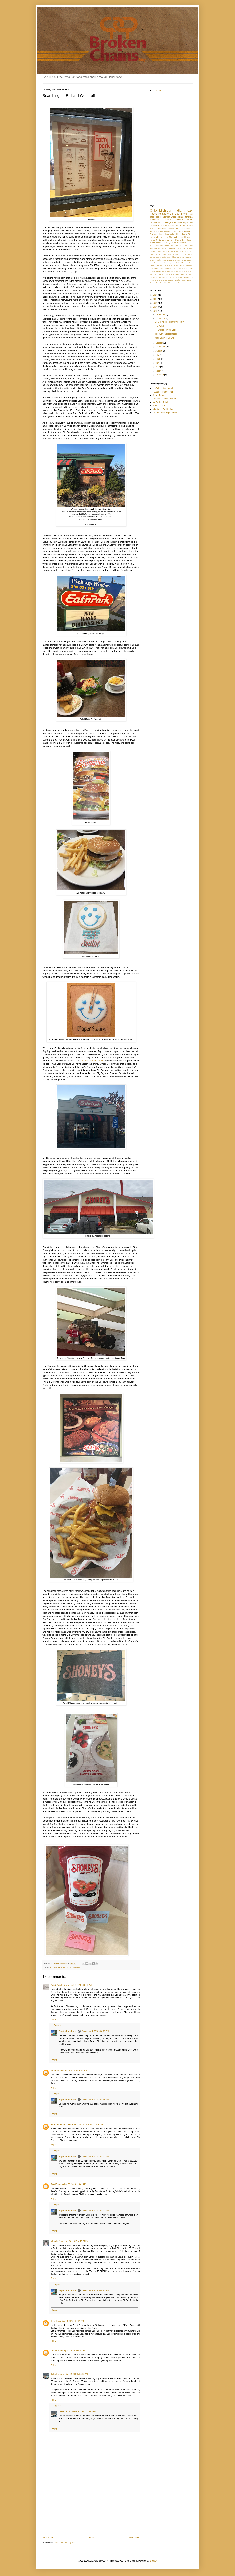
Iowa (186, 231)
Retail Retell (57, 1985)
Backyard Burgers (157, 248)
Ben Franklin (170, 248)
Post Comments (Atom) (65, 2542)
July (157, 355)
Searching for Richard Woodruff (169, 322)
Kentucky (163, 213)
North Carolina (162, 240)
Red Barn (154, 274)
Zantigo (189, 228)
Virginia (189, 243)
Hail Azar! (159, 326)
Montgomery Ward (157, 268)
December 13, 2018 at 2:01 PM (70, 2321)
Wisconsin (180, 228)
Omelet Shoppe (155, 271)
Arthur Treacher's (171, 246)
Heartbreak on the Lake (165, 330)
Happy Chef (171, 260)
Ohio (69, 1967)
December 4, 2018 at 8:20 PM (95, 2156)
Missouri (189, 266)
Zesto (152, 246)
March (158, 371)
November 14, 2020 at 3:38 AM (74, 2374)
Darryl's (184, 254)
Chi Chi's (184, 251)
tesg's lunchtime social (163, 388)
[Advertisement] (91, 2508)
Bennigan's (160, 231)
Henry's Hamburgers (184, 260)
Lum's (152, 237)
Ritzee (161, 274)
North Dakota (175, 240)
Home (91, 2537)
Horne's (153, 263)
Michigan (165, 210)
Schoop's (183, 274)
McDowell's (168, 266)
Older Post (134, 2537)
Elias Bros (162, 226)
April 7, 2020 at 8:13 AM (75, 2350)
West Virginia (177, 217)
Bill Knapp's (181, 248)
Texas (152, 280)
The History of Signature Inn (165, 412)
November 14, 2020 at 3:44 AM (82, 2411)
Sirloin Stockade (176, 277)
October (159, 343)
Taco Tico (154, 217)
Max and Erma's (176, 237)
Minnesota (154, 220)
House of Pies (161, 263)
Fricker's (189, 257)
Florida (171, 226)
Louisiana (162, 228)
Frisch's (178, 226)
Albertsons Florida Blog (163, 409)
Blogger (153, 2561)
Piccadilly (171, 271)
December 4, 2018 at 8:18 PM (95, 2031)
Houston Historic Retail (91, 1060)
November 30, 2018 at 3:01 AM (72, 2184)
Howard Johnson (173, 220)
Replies (57, 2025)
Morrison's (168, 268)
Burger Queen (155, 251)
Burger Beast (158, 395)
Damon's (178, 254)
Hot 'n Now (187, 226)
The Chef (158, 280)
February (159, 375)
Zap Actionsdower (68, 2031)
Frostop (180, 231)
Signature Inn (163, 277)
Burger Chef (188, 223)
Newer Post (48, 2537)
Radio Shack (187, 271)
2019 (155, 307)
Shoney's (76, 1967)
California (165, 251)
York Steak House (170, 283)
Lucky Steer (187, 234)
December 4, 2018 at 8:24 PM (95, 2290)
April (157, 367)
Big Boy (53, 1967)
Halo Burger (161, 260)
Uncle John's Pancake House (174, 280)
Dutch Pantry (170, 231)
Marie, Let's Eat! (160, 405)
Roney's (176, 274)
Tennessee (177, 222)
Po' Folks (179, 271)
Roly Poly (168, 274)
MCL (158, 237)
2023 (155, 295)
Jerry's (175, 263)
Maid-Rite (181, 263)
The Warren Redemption (166, 334)
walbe (53, 2070)
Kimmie (54, 2241)
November (160, 318)
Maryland (164, 237)
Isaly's (170, 263)
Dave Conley (57, 2350)
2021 (155, 299)
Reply (53, 2019)
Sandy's (163, 243)
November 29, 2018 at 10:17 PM (89, 2124)
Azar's (152, 231)
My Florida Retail (160, 402)
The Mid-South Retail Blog (164, 399)
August (158, 351)
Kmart (189, 220)
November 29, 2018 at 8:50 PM (77, 1985)
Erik (53, 2321)
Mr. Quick (177, 268)
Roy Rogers (187, 240)
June (157, 359)
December (160, 314)
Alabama (159, 246)
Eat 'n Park (62, 1967)
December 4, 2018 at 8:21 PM (95, 2210)
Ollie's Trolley (187, 268)
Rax (190, 214)
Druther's (153, 226)
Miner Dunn (179, 266)
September (160, 347)
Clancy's (158, 254)
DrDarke (55, 2374)
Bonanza (188, 217)
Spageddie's (188, 277)
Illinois (184, 213)
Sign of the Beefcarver (176, 243)
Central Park (174, 251)
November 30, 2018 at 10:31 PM (73, 2241)
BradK (54, 2184)
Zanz (179, 283)
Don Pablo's (171, 257)
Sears (190, 274)
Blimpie (189, 248)
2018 (155, 311)
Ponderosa (165, 217)
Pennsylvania (156, 222)
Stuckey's (167, 222)
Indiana (180, 210)
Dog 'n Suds (161, 257)
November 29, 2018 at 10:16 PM (72, 2070)
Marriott (171, 228)
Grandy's (153, 260)
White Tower (159, 283)
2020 (155, 303)
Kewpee (153, 228)
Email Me (157, 90)
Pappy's (165, 271)
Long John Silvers (173, 234)
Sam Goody (155, 243)
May (157, 363)
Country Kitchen (168, 254)
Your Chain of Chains (164, 338)
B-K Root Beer (186, 246)
